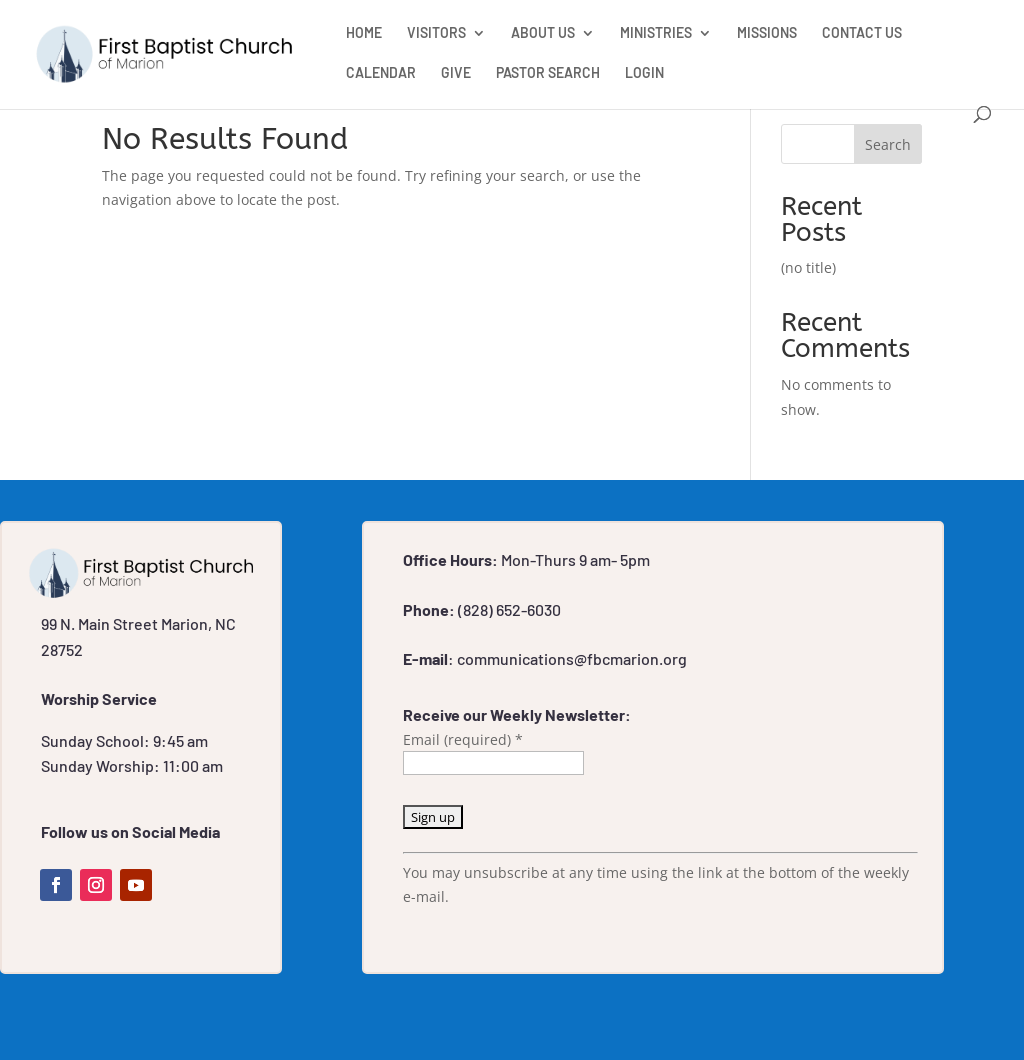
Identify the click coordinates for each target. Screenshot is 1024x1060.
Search (888, 144)
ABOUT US (543, 33)
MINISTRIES (656, 33)
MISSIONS (767, 33)
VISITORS (436, 33)
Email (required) (463, 739)
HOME (364, 33)
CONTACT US (862, 33)
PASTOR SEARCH (548, 73)
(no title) (808, 267)
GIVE (456, 73)
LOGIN (644, 73)
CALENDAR (381, 73)
